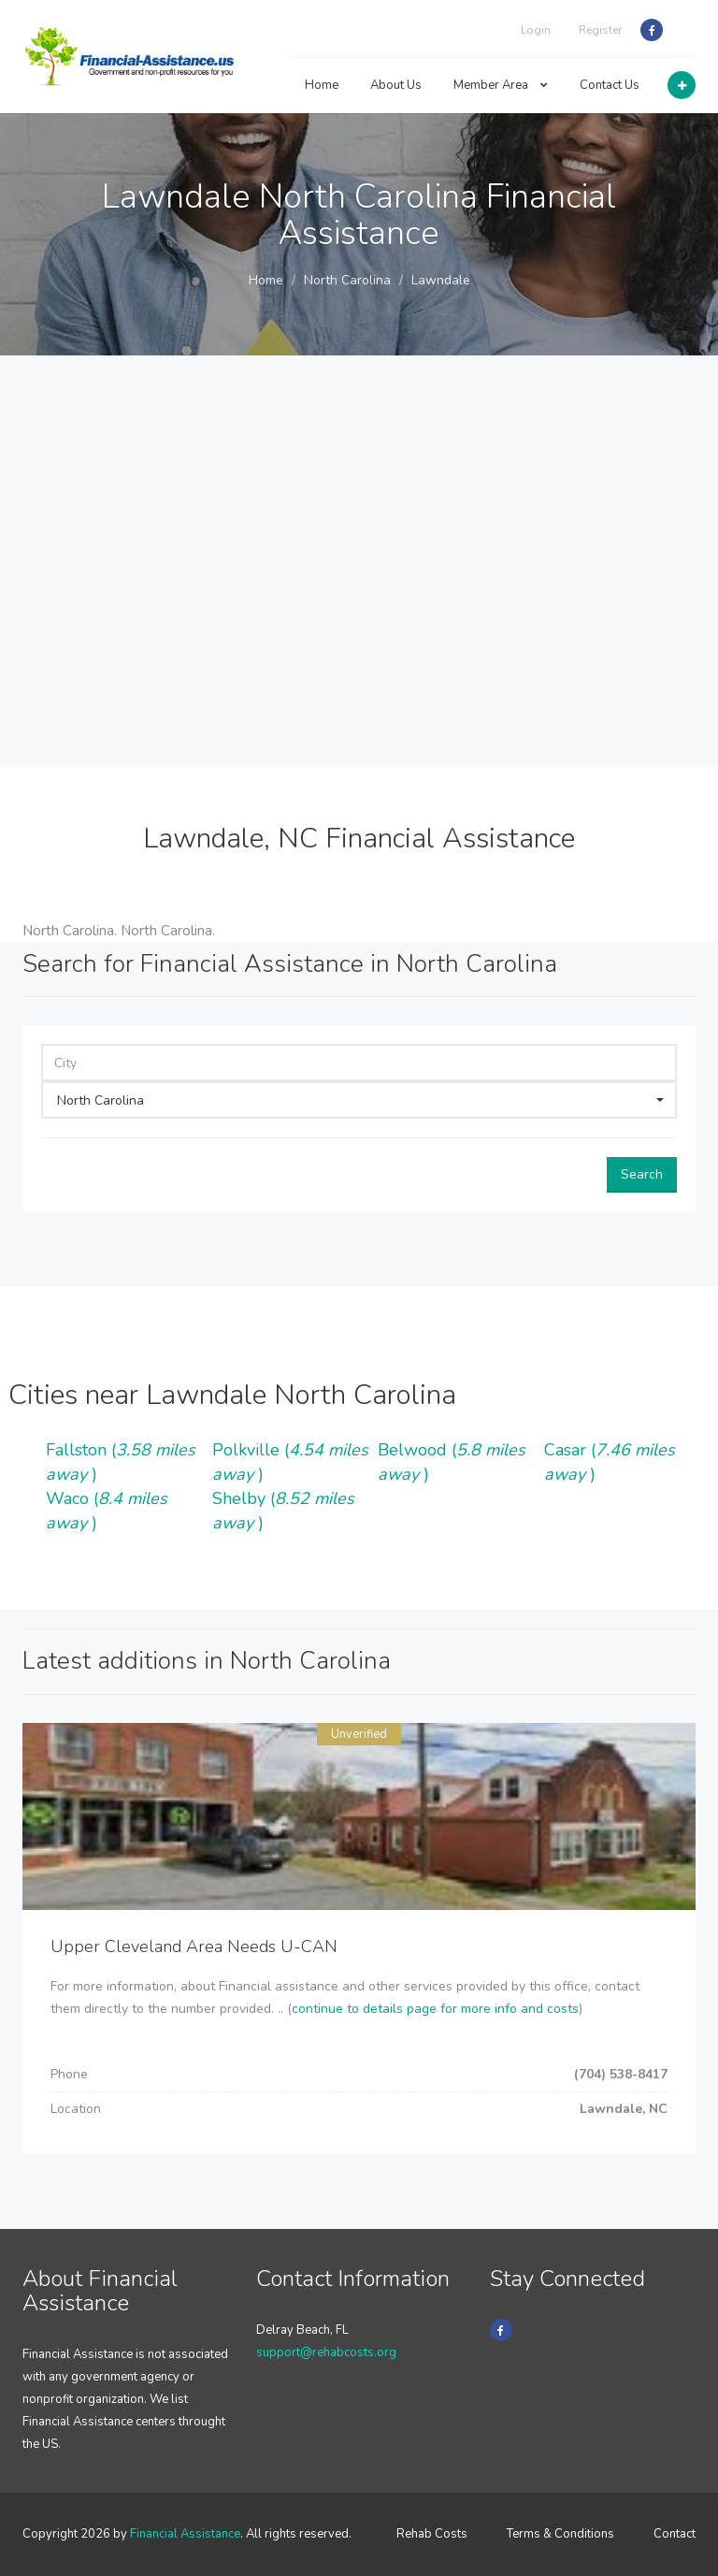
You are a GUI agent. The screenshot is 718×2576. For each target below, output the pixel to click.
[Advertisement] (359, 561)
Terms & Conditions (560, 2533)
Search (642, 1174)
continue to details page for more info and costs (435, 2009)
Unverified (359, 1734)
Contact (674, 2533)
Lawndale (440, 280)
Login (536, 29)
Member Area (500, 85)
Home (321, 85)
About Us (396, 85)
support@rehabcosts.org (326, 2352)
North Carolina (347, 280)
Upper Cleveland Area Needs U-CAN (193, 1946)
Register (600, 29)
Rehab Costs (431, 2533)
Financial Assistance (185, 2533)
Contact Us (609, 85)
